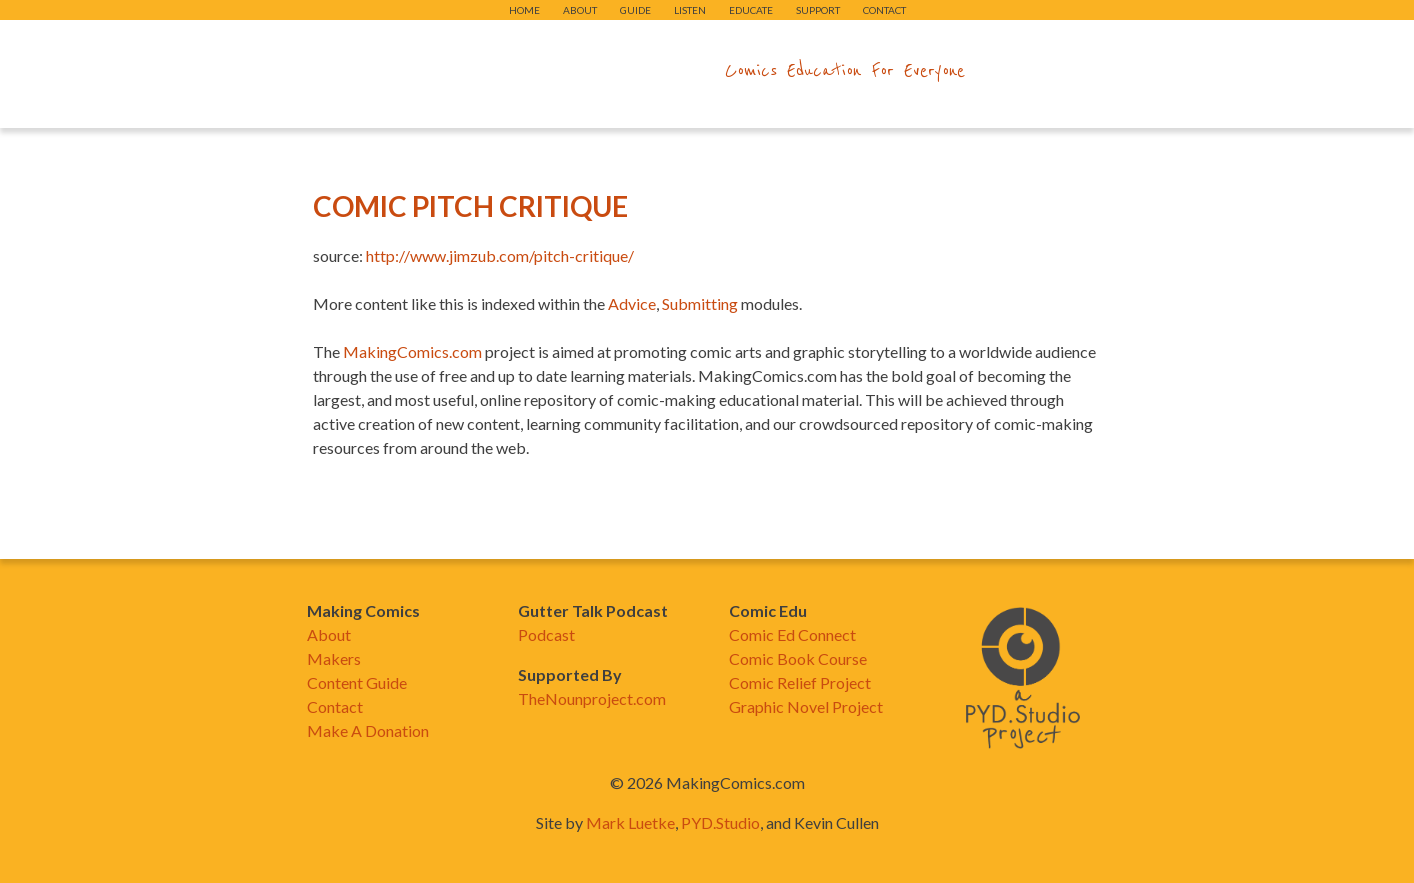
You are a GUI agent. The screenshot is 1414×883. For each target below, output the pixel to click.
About (580, 10)
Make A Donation (368, 730)
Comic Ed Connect (792, 634)
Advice (632, 303)
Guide (635, 10)
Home (524, 10)
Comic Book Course (798, 658)
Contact (884, 10)
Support (818, 10)
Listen (690, 10)
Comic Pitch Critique (470, 206)
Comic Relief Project (800, 682)
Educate (751, 10)
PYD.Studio (720, 822)
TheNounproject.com (592, 698)
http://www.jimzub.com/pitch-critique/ (500, 255)
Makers (334, 658)
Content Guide (357, 682)
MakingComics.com (412, 351)
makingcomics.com (590, 71)
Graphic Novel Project (806, 706)
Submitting (700, 303)
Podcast (546, 634)
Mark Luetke (630, 822)
